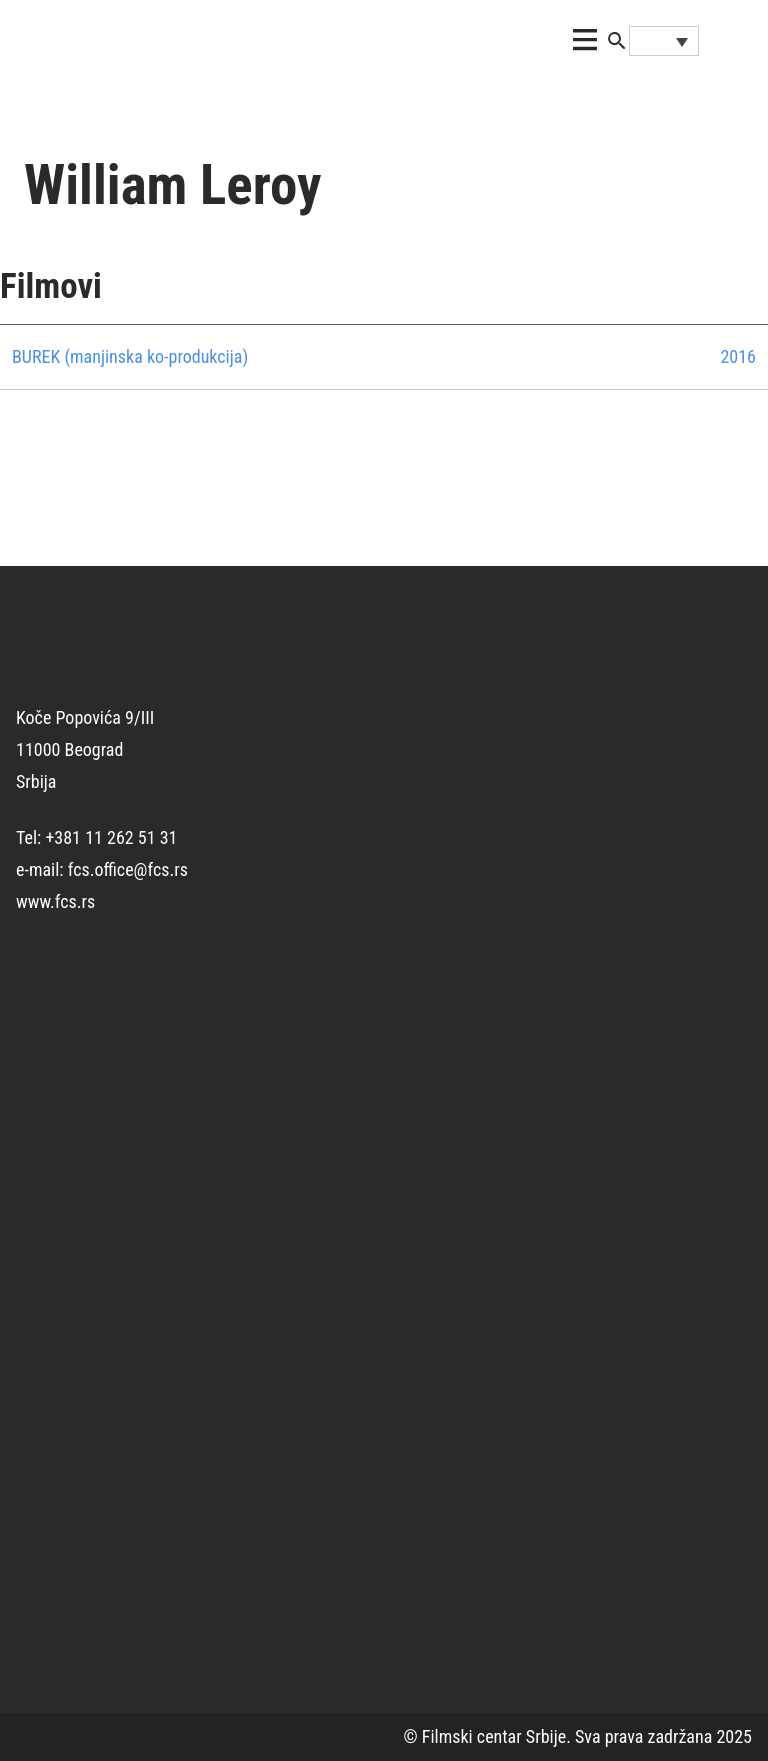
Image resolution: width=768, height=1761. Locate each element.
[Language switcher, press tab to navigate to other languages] (664, 41)
